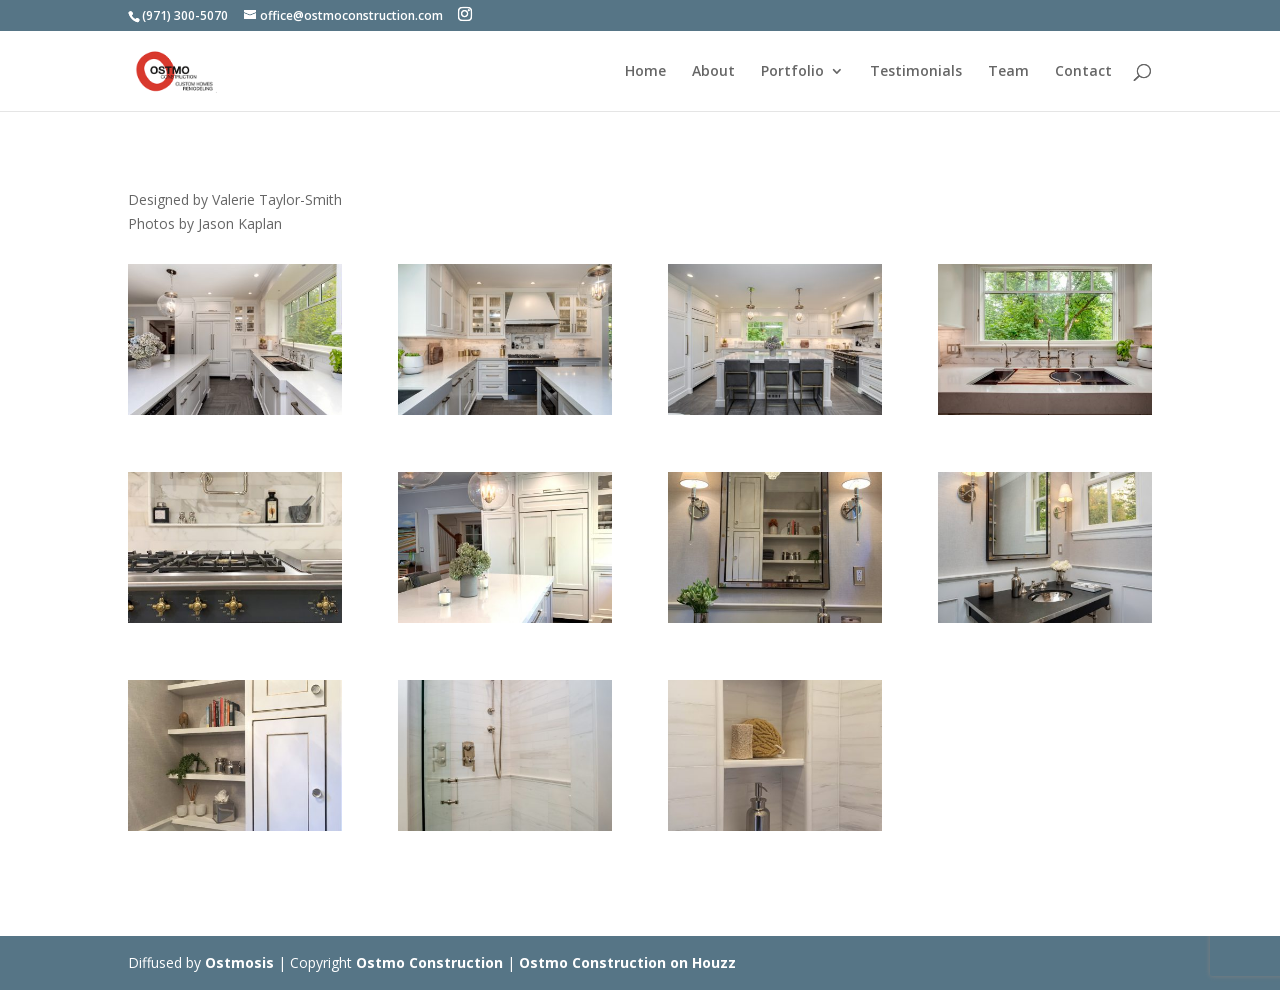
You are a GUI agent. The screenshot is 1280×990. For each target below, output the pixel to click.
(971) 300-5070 (185, 15)
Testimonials (916, 72)
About (713, 72)
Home (645, 72)
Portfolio (792, 72)
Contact (1083, 72)
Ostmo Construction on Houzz (627, 962)
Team (1008, 72)
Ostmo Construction (429, 962)
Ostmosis (239, 962)
